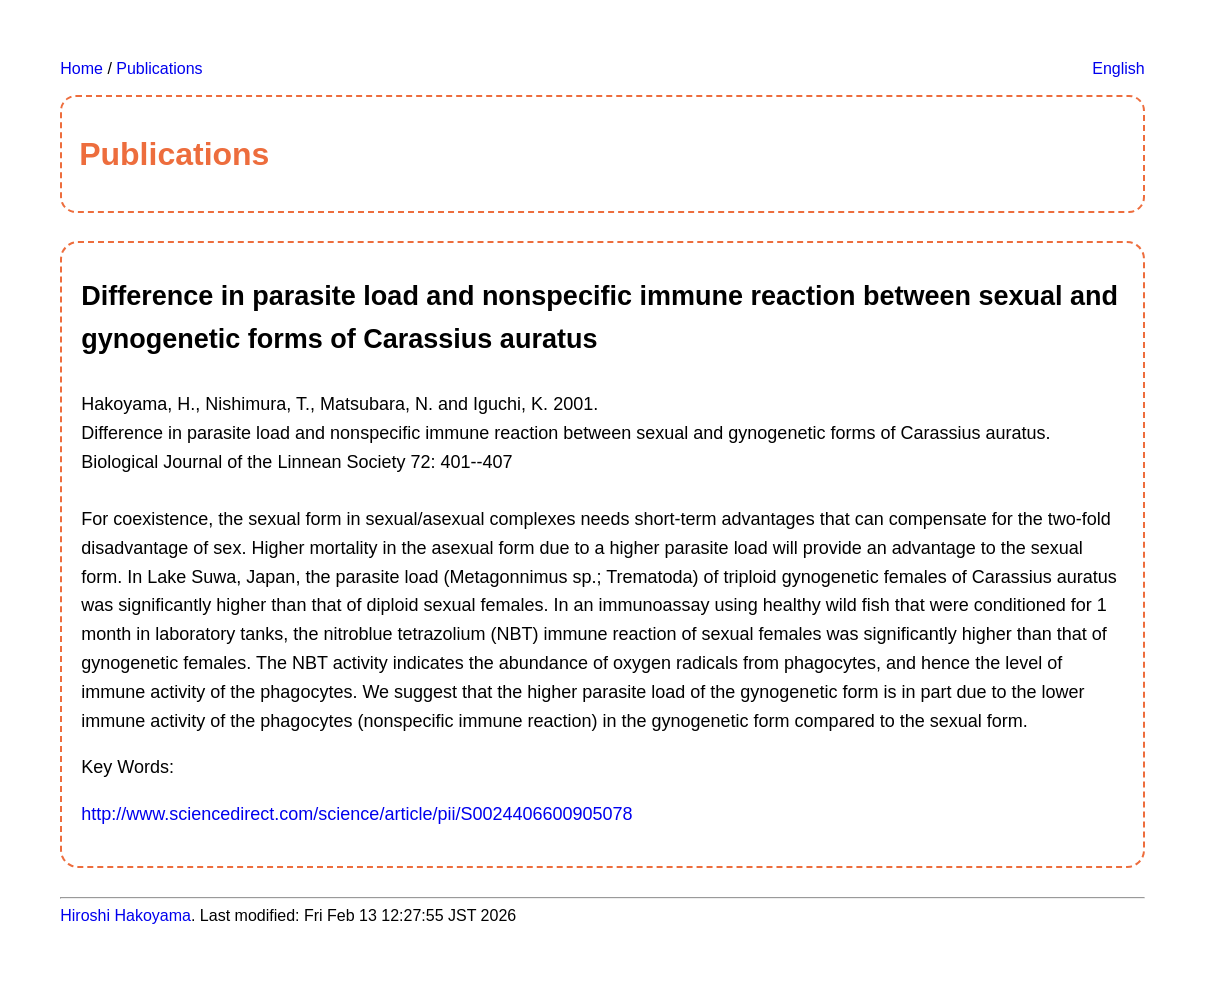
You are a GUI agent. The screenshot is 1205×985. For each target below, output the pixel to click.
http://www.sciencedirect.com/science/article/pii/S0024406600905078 (356, 814)
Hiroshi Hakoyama (125, 915)
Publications (159, 68)
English (1118, 68)
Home (81, 68)
